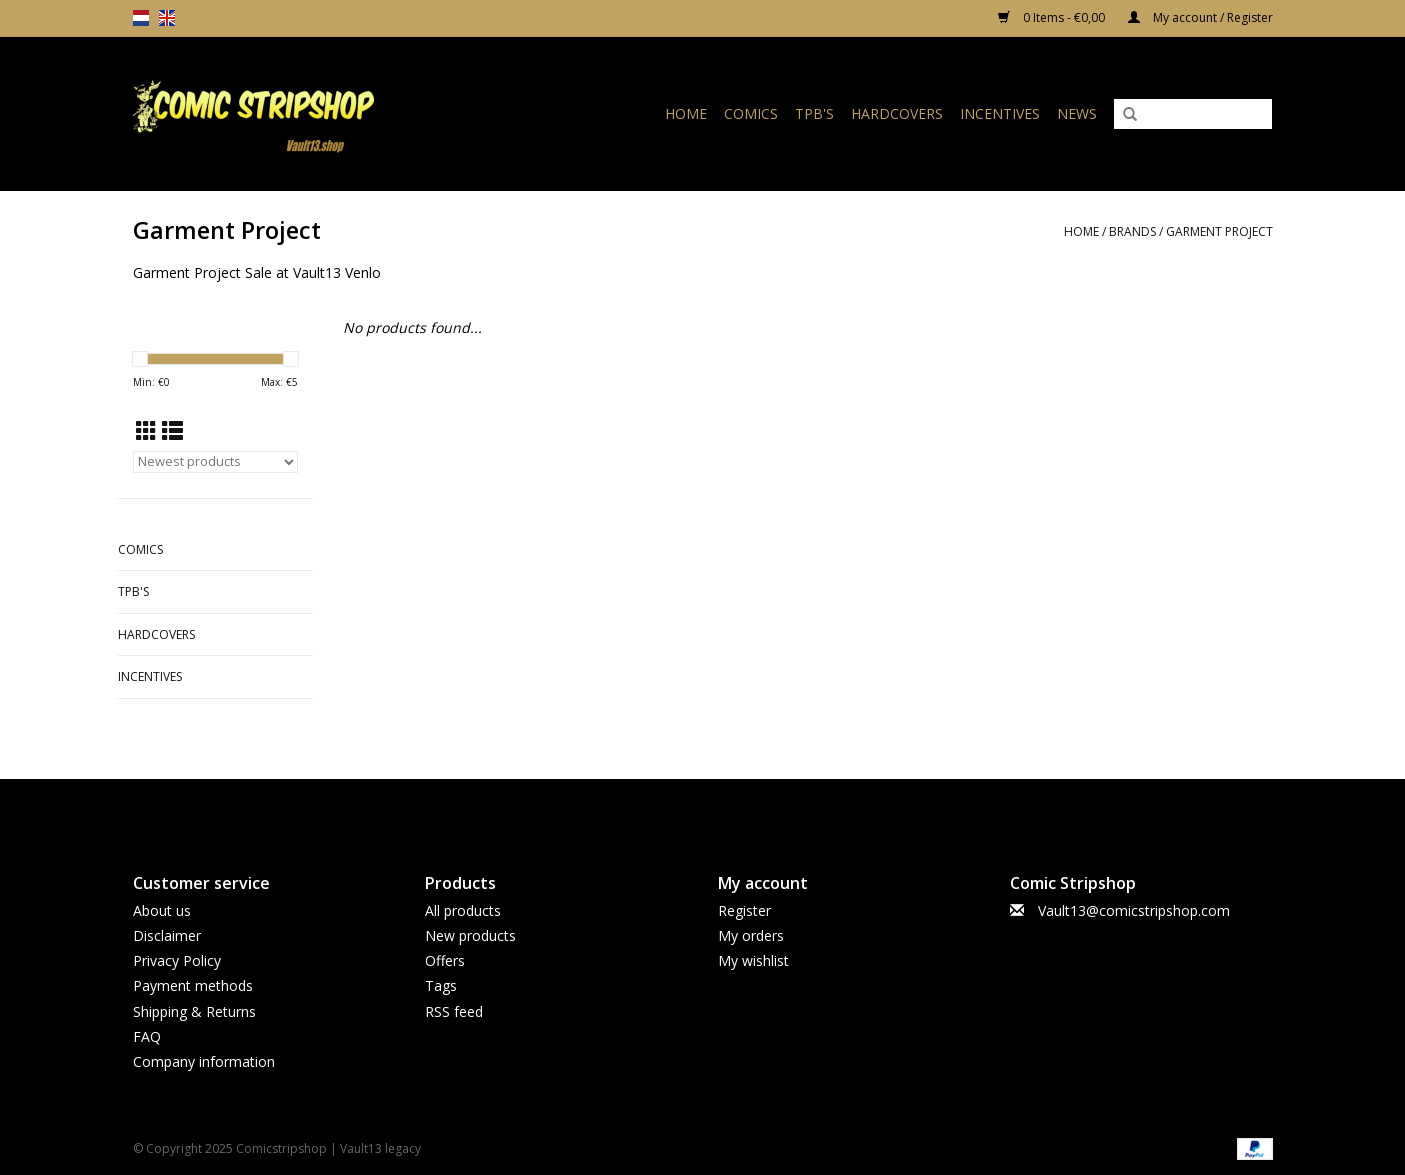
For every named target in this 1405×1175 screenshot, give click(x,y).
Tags (441, 985)
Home (686, 113)
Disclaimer (167, 935)
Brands (1132, 231)
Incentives (1000, 113)
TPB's (814, 113)
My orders (751, 935)
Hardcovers (897, 113)
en (167, 18)
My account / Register (1200, 17)
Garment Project (1219, 231)
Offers (445, 960)
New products (470, 935)
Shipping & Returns (194, 1011)
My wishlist (753, 960)
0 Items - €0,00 (1053, 17)
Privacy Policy (177, 960)
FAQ (147, 1036)
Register (744, 910)
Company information (204, 1061)
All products (463, 910)
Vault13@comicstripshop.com (1134, 910)
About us (162, 910)
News (1077, 113)
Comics (751, 113)
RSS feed (454, 1011)
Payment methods (193, 985)
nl (141, 18)
